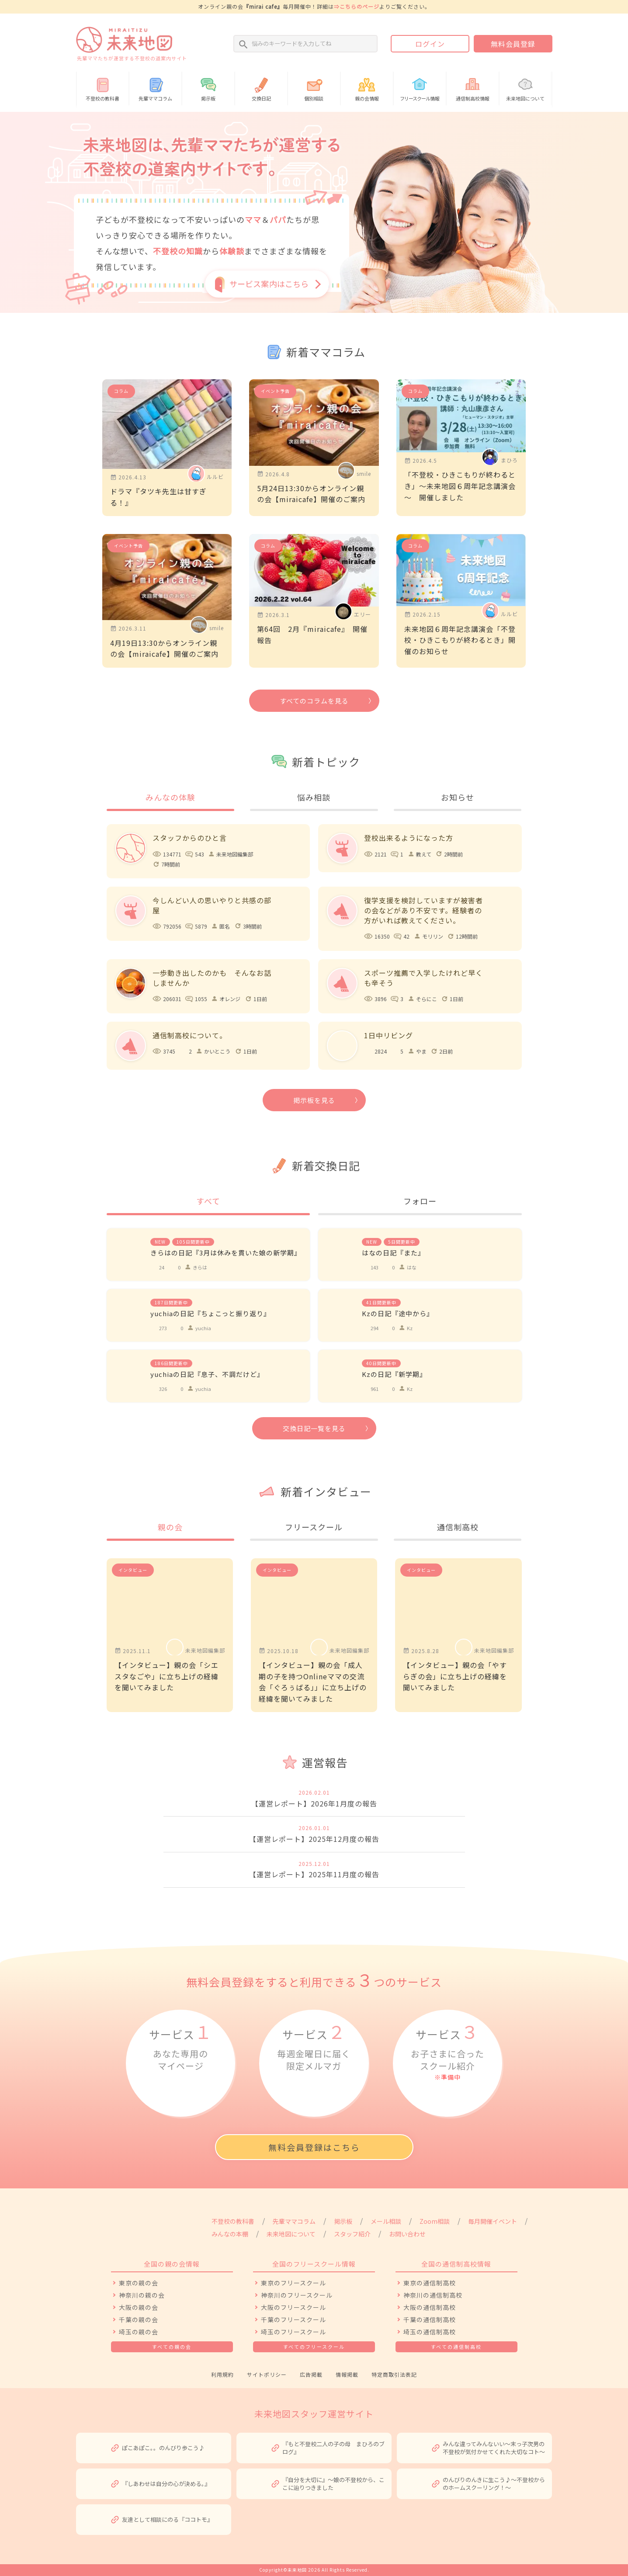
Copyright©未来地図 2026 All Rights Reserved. (314, 2569)
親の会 (170, 1526)
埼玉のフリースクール (293, 2331)
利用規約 (222, 2374)
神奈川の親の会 (142, 2295)
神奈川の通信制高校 (432, 2295)
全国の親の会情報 (172, 2263)
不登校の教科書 (103, 88)
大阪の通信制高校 (429, 2307)
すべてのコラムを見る (314, 700)
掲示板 (208, 88)
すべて (208, 1201)
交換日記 (261, 88)
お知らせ (457, 797)
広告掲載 (311, 2374)
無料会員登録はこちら (314, 2147)
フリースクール (314, 1526)
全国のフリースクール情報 (314, 2263)
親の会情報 (367, 88)
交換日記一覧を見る (314, 1428)
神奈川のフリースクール (297, 2295)
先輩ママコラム (155, 88)
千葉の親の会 (138, 2319)
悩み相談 (313, 797)
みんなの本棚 (230, 2233)
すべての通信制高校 (456, 2346)
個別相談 (314, 88)
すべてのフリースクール (314, 2346)
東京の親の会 (138, 2282)
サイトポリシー (267, 2374)
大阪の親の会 (138, 2307)
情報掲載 (347, 2374)
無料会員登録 (513, 43)
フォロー (420, 1201)
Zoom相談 (435, 2221)
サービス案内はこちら (269, 283)
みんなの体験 (170, 797)
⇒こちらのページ (356, 6)
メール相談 (386, 2221)
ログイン (430, 43)
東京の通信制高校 (429, 2282)
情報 (420, 88)
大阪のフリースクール (293, 2307)
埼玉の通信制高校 (429, 2331)
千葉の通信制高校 (429, 2319)
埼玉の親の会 (138, 2331)
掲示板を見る (314, 1100)
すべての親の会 (171, 2346)
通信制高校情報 (473, 88)
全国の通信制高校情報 (456, 2263)
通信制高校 (458, 1526)
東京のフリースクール (293, 2282)
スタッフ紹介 (352, 2233)
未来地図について (526, 88)
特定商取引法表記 (394, 2374)
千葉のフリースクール (293, 2319)
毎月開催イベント (492, 2221)
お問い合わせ (407, 2233)
